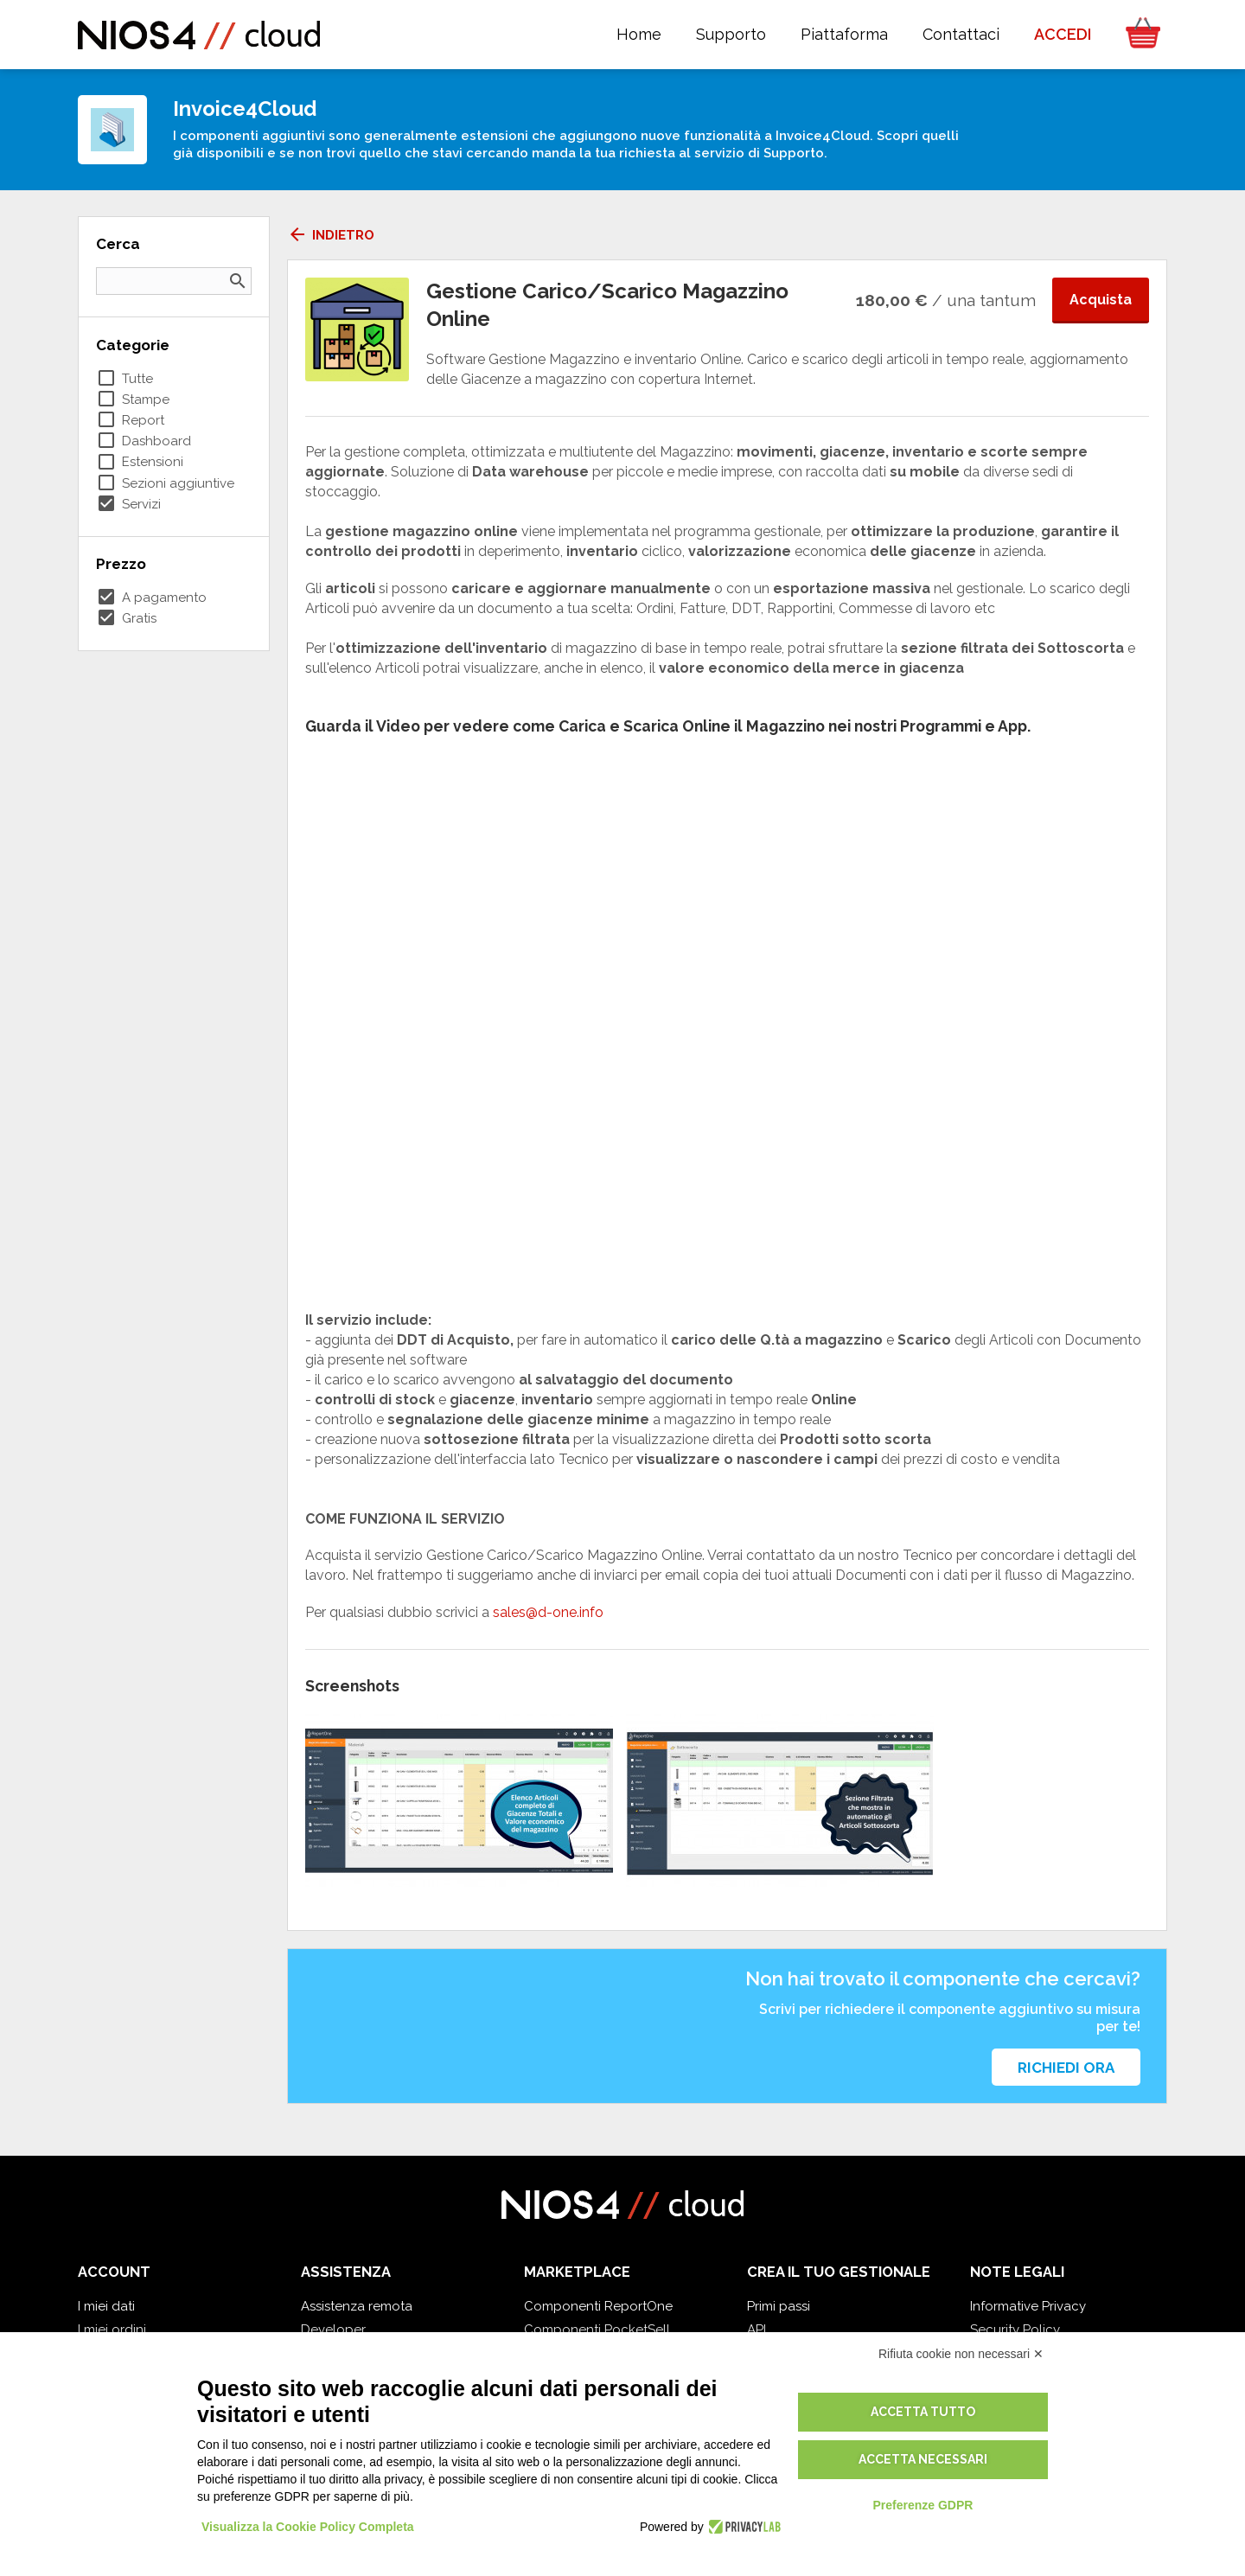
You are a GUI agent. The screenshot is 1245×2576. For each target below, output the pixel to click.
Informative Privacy (1028, 2306)
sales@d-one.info (546, 1612)
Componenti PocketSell (597, 2329)
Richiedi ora (1066, 2067)
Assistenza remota (356, 2306)
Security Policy (1015, 2329)
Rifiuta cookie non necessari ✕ (961, 2354)
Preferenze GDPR (922, 2505)
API (756, 2329)
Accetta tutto (923, 2412)
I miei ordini (112, 2329)
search (237, 281)
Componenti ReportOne (598, 2306)
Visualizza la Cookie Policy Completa (307, 2527)
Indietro (330, 235)
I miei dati (106, 2306)
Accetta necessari (923, 2459)
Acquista (1100, 299)
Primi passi (778, 2306)
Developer (333, 2329)
